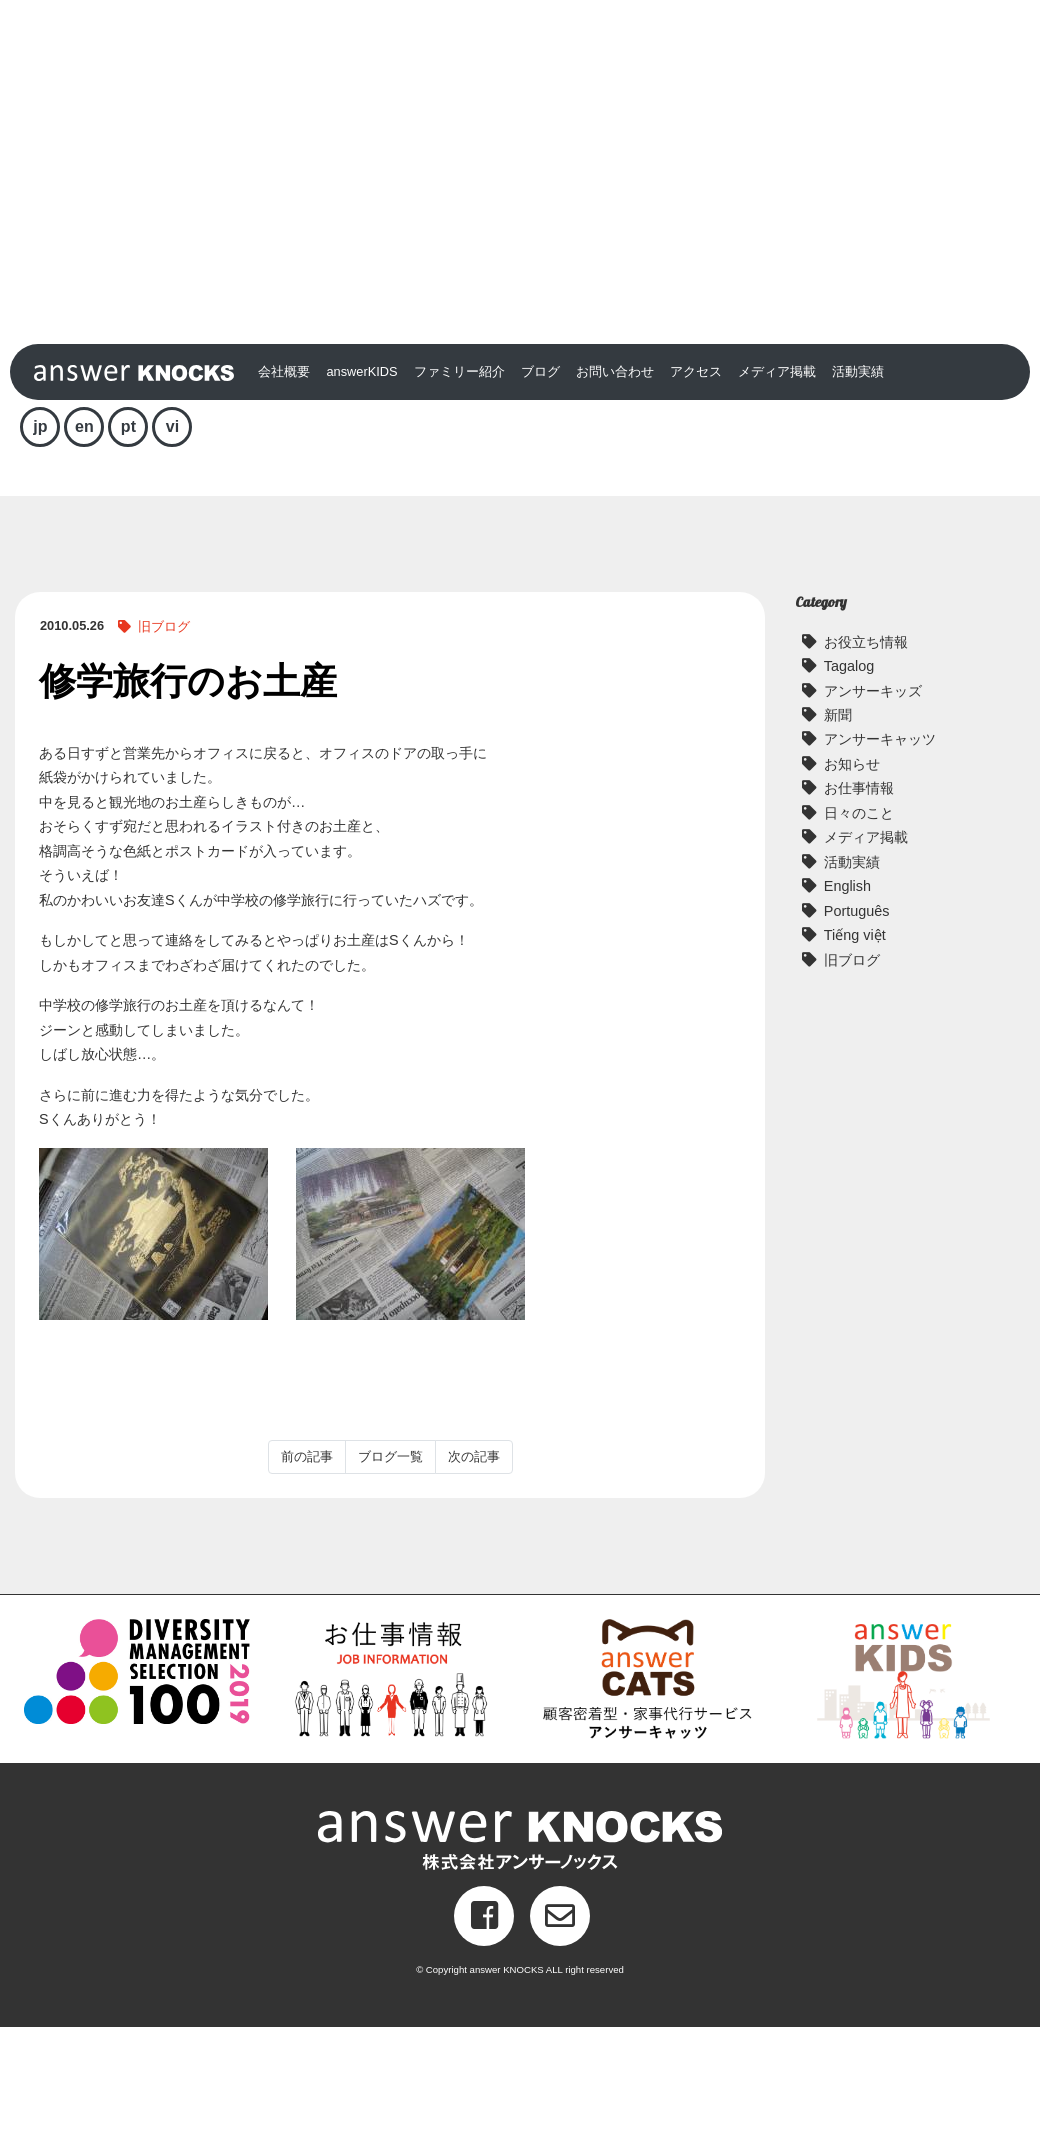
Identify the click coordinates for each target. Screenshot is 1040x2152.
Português (857, 1036)
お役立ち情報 (866, 767)
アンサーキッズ (873, 816)
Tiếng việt (855, 1060)
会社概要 (284, 496)
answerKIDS (361, 496)
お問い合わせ (615, 496)
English (847, 1011)
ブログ (540, 496)
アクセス (696, 496)
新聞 (838, 840)
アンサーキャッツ (880, 865)
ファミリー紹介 (459, 496)
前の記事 (307, 1581)
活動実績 (858, 496)
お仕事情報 (859, 914)
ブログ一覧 (390, 1581)
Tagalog (849, 791)
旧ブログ (164, 751)
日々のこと (859, 938)
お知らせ (852, 889)
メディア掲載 (777, 496)
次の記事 (474, 1581)
